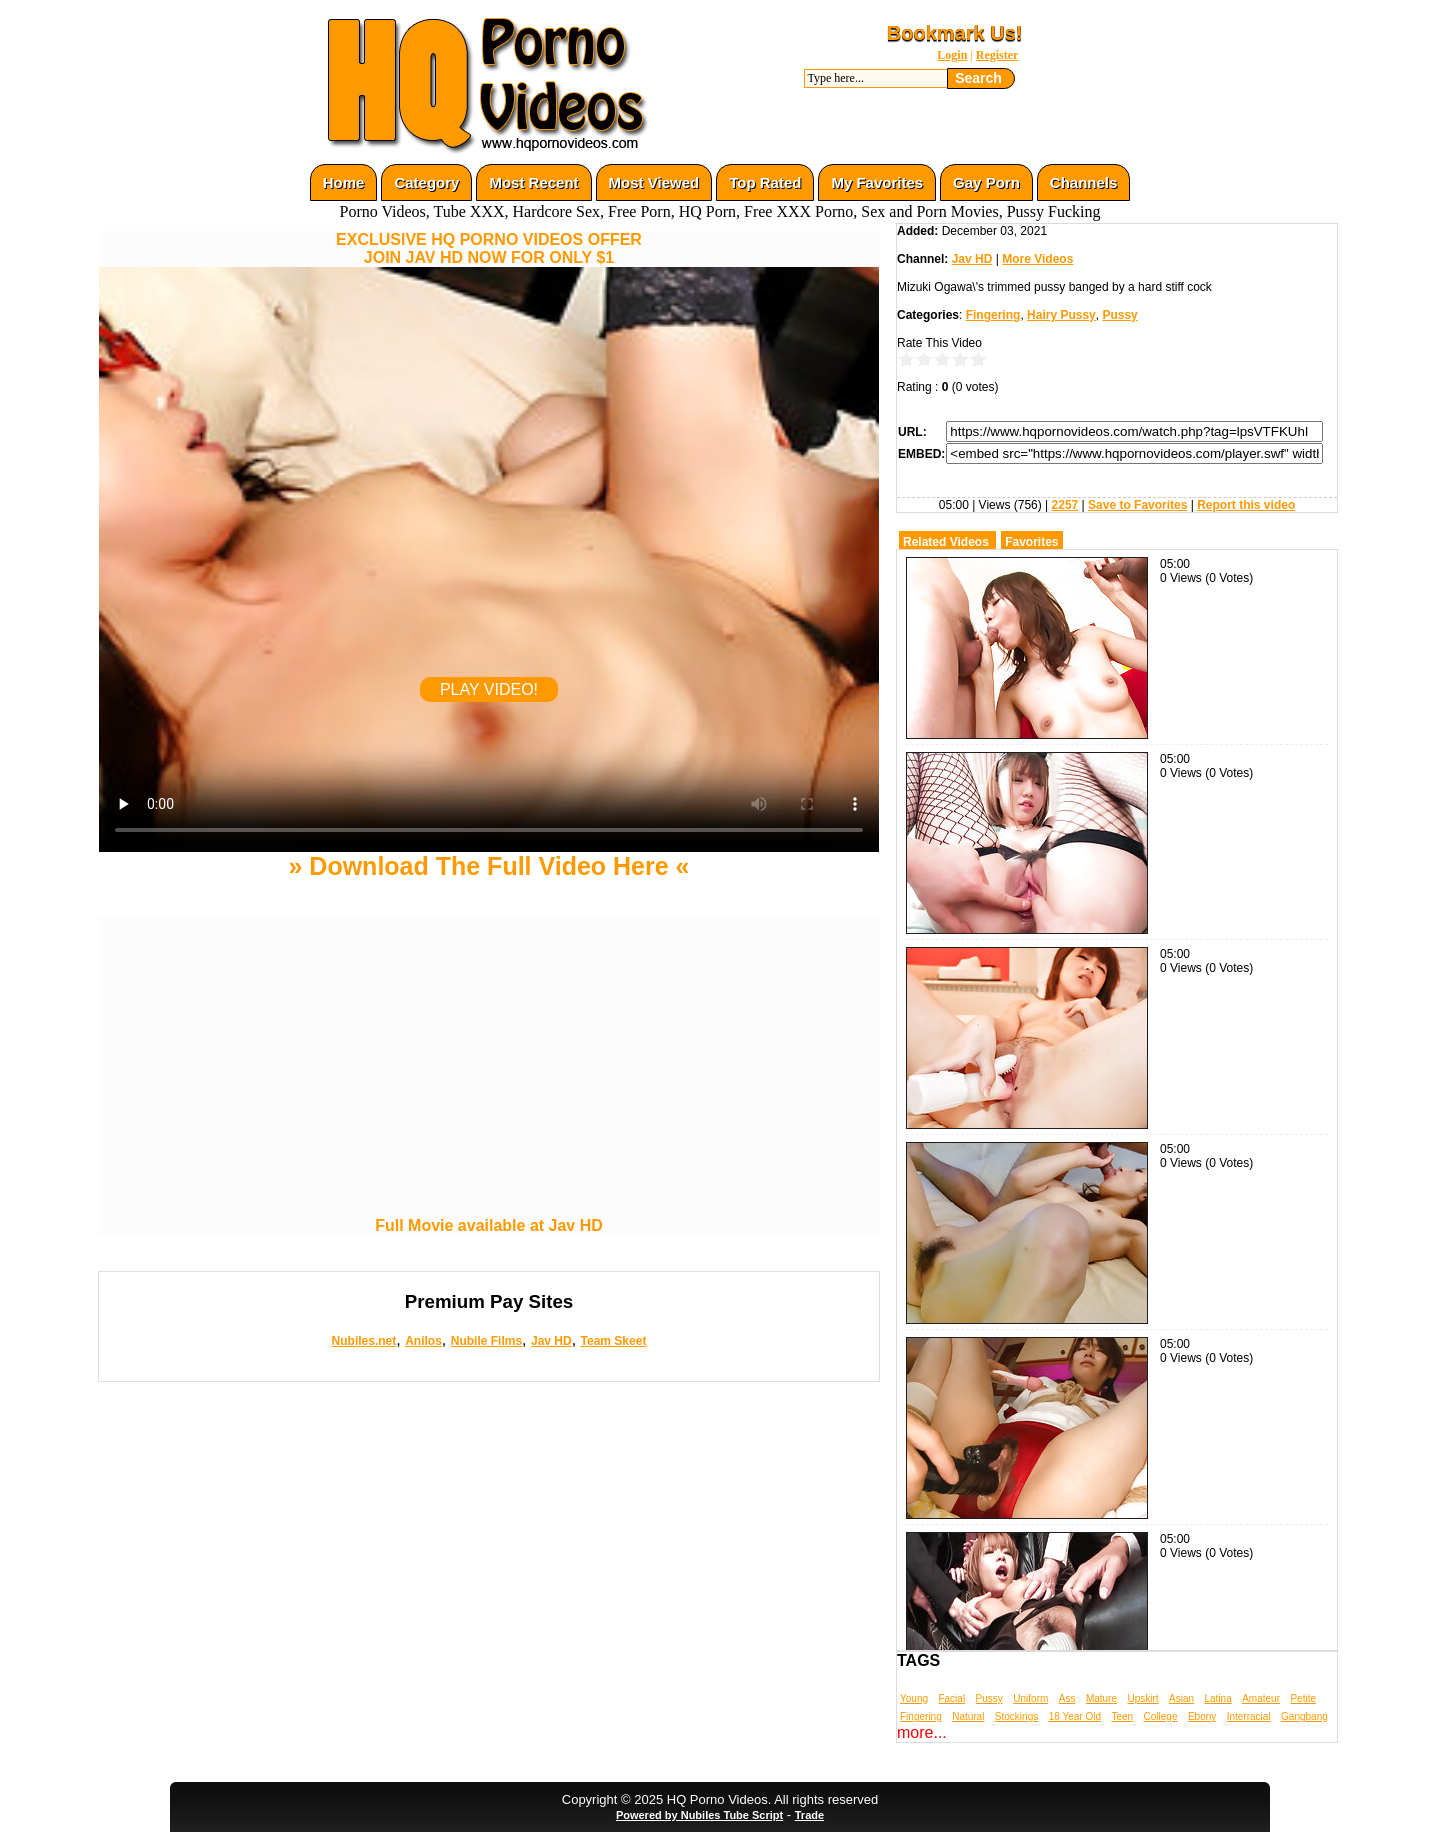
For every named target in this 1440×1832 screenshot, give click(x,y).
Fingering (993, 315)
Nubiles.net (364, 1341)
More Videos (1037, 259)
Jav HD (551, 1341)
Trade (809, 1815)
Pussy (1119, 315)
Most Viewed (654, 182)
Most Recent (533, 182)
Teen (1122, 1716)
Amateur (1261, 1698)
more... (922, 1732)
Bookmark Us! (955, 33)
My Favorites (877, 182)
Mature (1101, 1698)
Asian (1181, 1698)
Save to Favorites (1137, 505)
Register (997, 55)
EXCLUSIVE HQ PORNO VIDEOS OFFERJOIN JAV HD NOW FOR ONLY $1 (489, 248)
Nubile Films (486, 1341)
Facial (951, 1698)
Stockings (1016, 1716)
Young (914, 1698)
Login (952, 55)
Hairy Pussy (1061, 315)
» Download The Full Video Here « (488, 866)
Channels (1084, 182)
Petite (1303, 1698)
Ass (1067, 1698)
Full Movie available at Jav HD (489, 1225)
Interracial (1249, 1716)
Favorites (1031, 542)
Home (344, 182)
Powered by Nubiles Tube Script (699, 1815)
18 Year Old (1075, 1716)
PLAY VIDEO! (489, 689)
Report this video (1246, 505)
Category (426, 182)
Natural (968, 1716)
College (1161, 1716)
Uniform (1030, 1698)
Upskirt (1142, 1698)
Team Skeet (614, 1341)
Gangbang (1304, 1716)
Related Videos (946, 542)
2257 (1065, 505)
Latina (1218, 1698)
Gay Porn (986, 182)
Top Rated (765, 182)
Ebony (1202, 1716)
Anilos (423, 1341)
